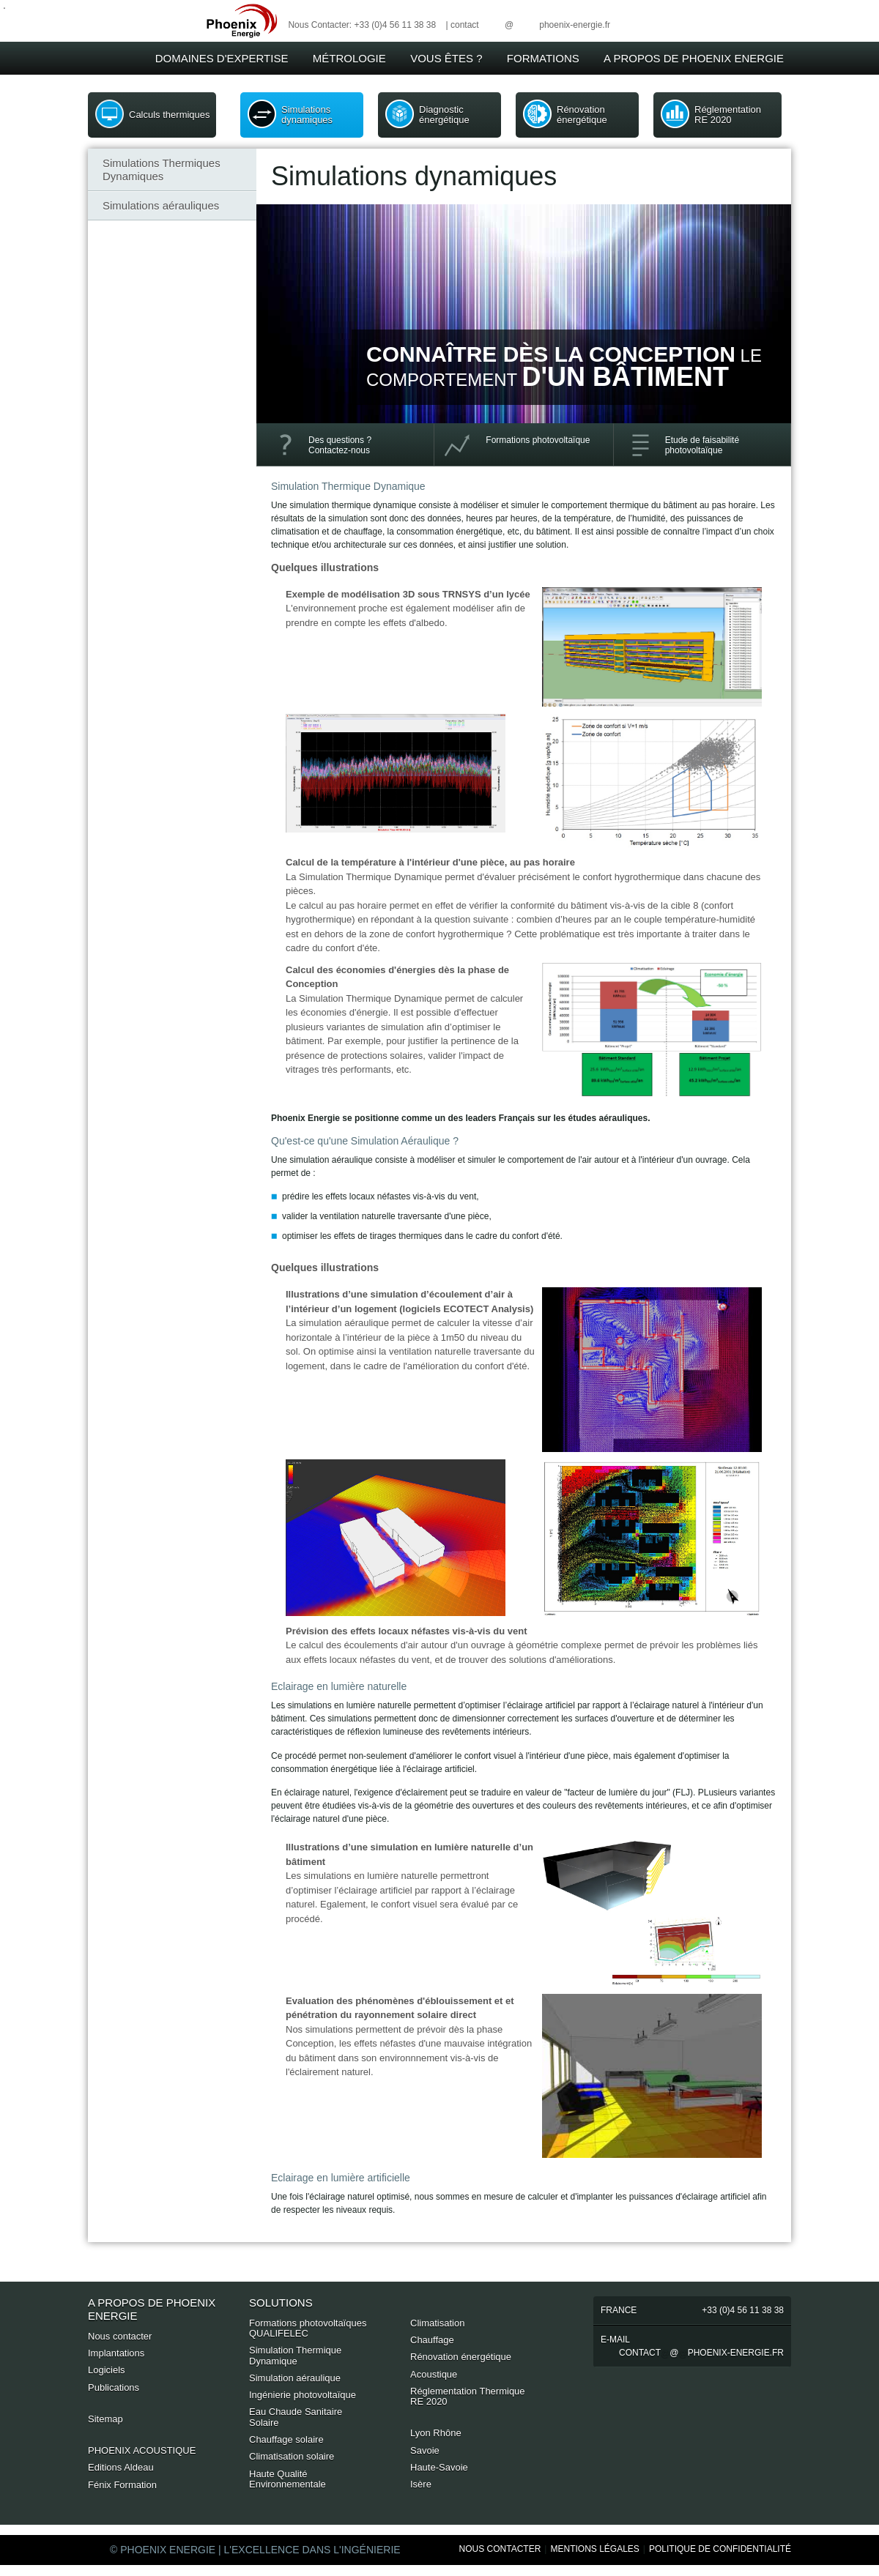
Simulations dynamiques (307, 114)
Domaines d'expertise (222, 58)
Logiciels (106, 2369)
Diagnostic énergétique (444, 114)
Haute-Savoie (439, 2467)
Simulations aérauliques (161, 205)
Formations (543, 58)
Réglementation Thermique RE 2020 (467, 2396)
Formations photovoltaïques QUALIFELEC (307, 2328)
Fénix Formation (122, 2484)
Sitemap (105, 2418)
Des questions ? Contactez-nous (339, 445)
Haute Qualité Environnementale (287, 2479)
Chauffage (432, 2339)
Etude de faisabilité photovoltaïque (702, 445)
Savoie (425, 2450)
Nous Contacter (500, 2549)
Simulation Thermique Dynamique (295, 2355)
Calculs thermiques (169, 114)
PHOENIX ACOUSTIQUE (142, 2450)
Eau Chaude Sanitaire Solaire (295, 2416)
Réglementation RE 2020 (727, 114)
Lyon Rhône (435, 2432)
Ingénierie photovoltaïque (302, 2394)
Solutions (281, 2302)
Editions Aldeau (121, 2467)
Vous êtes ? (446, 58)
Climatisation (437, 2323)
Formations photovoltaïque (538, 440)
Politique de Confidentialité (720, 2549)
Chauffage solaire (286, 2439)
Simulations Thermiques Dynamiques (161, 169)
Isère (420, 2484)
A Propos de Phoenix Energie (694, 58)
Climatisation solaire (291, 2456)
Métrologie (349, 58)
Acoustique (433, 2374)
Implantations (116, 2353)
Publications (113, 2387)
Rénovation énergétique (582, 114)
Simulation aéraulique (295, 2377)
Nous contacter (120, 2336)
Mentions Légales (594, 2549)
